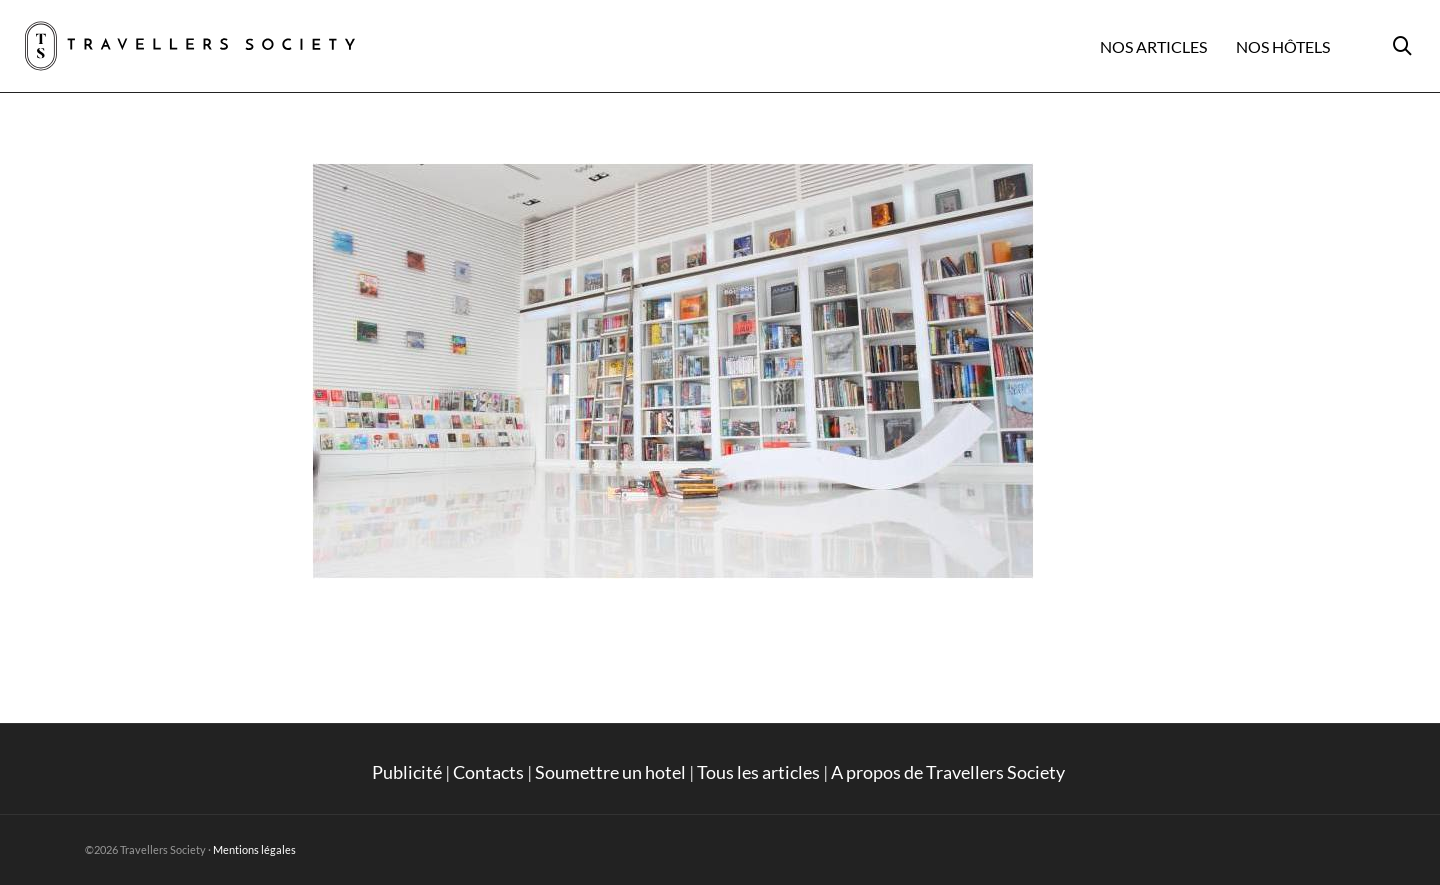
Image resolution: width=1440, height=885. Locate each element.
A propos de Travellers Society (949, 772)
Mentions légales (254, 849)
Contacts (488, 772)
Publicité (407, 772)
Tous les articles (758, 772)
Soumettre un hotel (610, 772)
